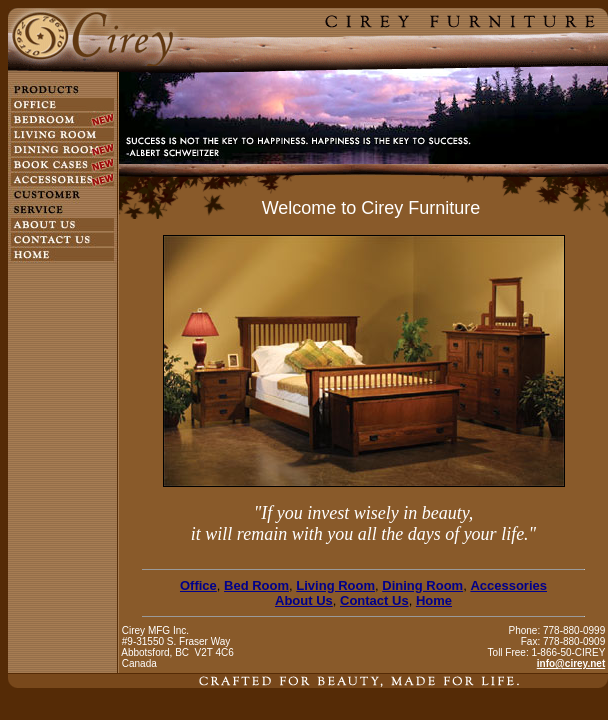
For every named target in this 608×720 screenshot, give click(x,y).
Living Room (335, 585)
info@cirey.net (571, 663)
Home (434, 600)
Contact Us (374, 600)
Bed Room (256, 585)
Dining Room (422, 585)
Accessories (508, 585)
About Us (304, 600)
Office (198, 585)
